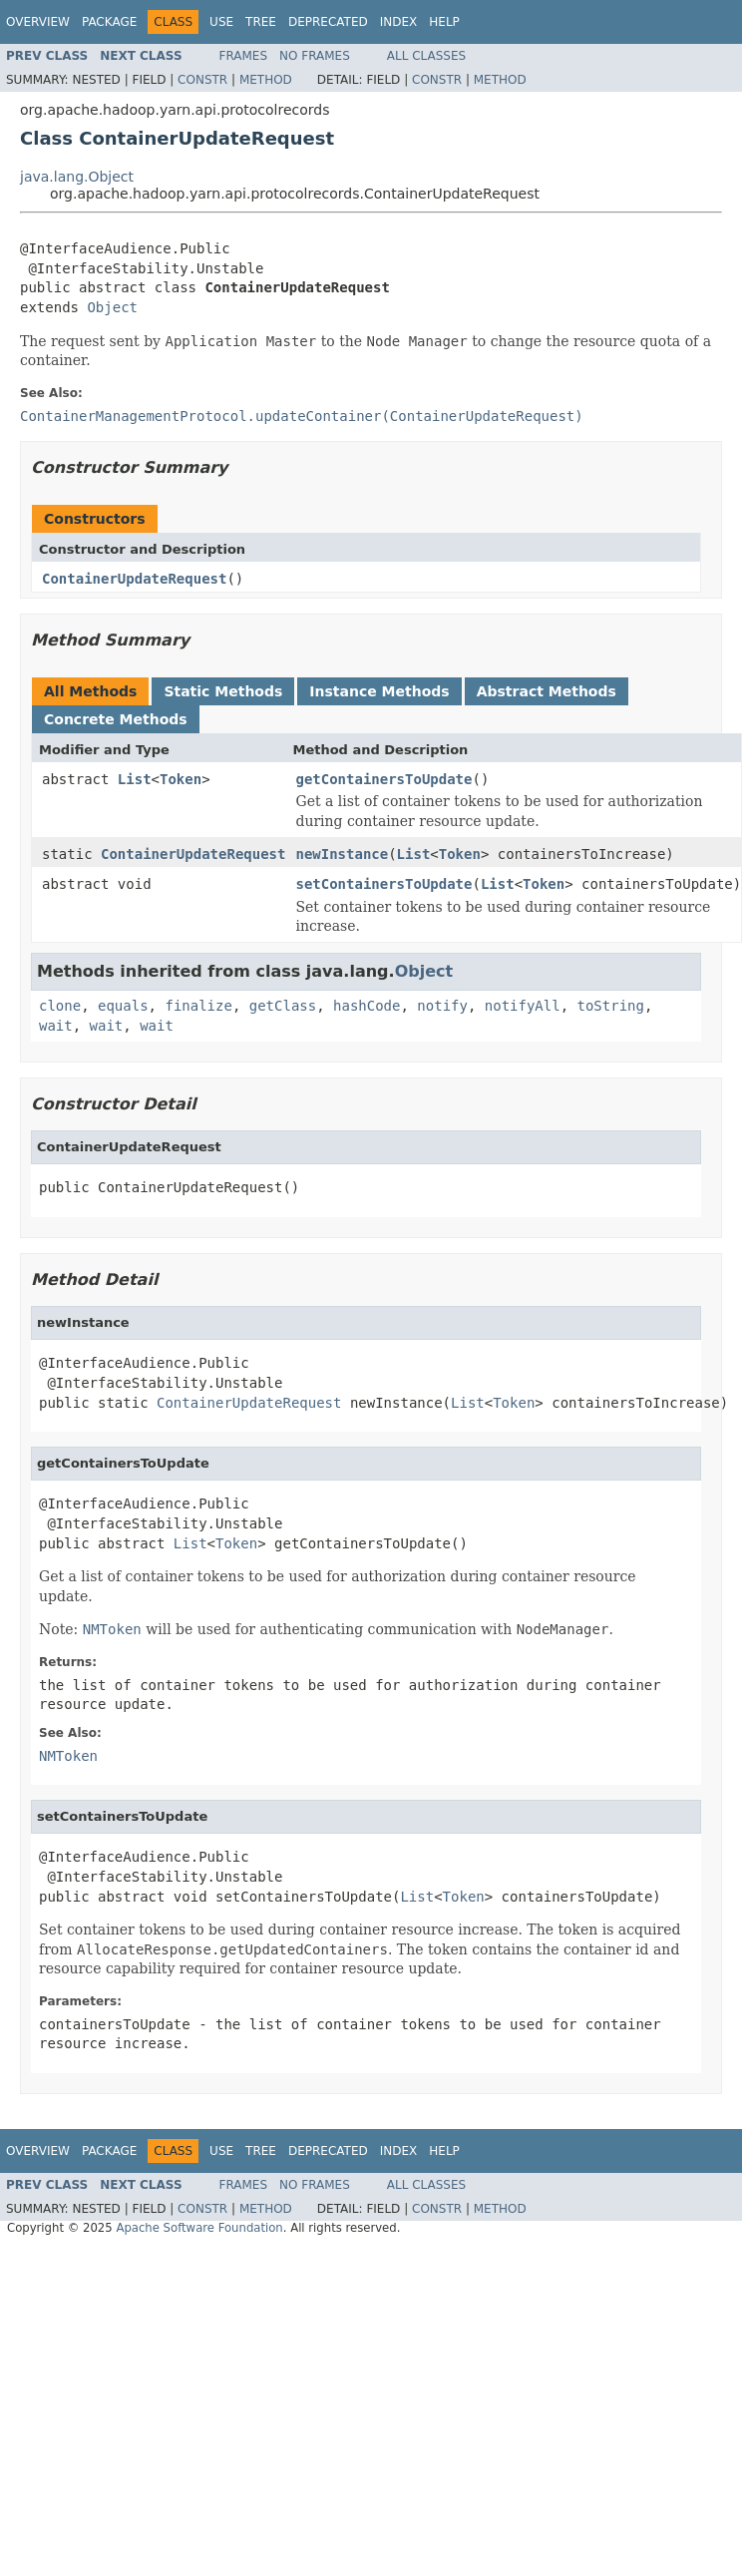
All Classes (426, 56)
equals (123, 1006)
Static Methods (223, 691)
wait (56, 1026)
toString (610, 1006)
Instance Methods (379, 691)
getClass (282, 1006)
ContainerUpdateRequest (134, 579)
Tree (260, 22)
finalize (198, 1006)
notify (442, 1006)
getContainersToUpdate (383, 779)
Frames (243, 56)
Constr (202, 80)
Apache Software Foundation (199, 2228)
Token (180, 779)
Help (444, 22)
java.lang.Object (77, 177)
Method (265, 80)
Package (109, 22)
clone (60, 1006)
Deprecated (328, 22)
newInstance (341, 854)
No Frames (314, 56)
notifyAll (522, 1006)
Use (221, 22)
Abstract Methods (546, 691)
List (135, 779)
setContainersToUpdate (383, 884)
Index (399, 22)
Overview (38, 22)
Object (112, 307)
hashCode (366, 1006)
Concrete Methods (115, 719)
